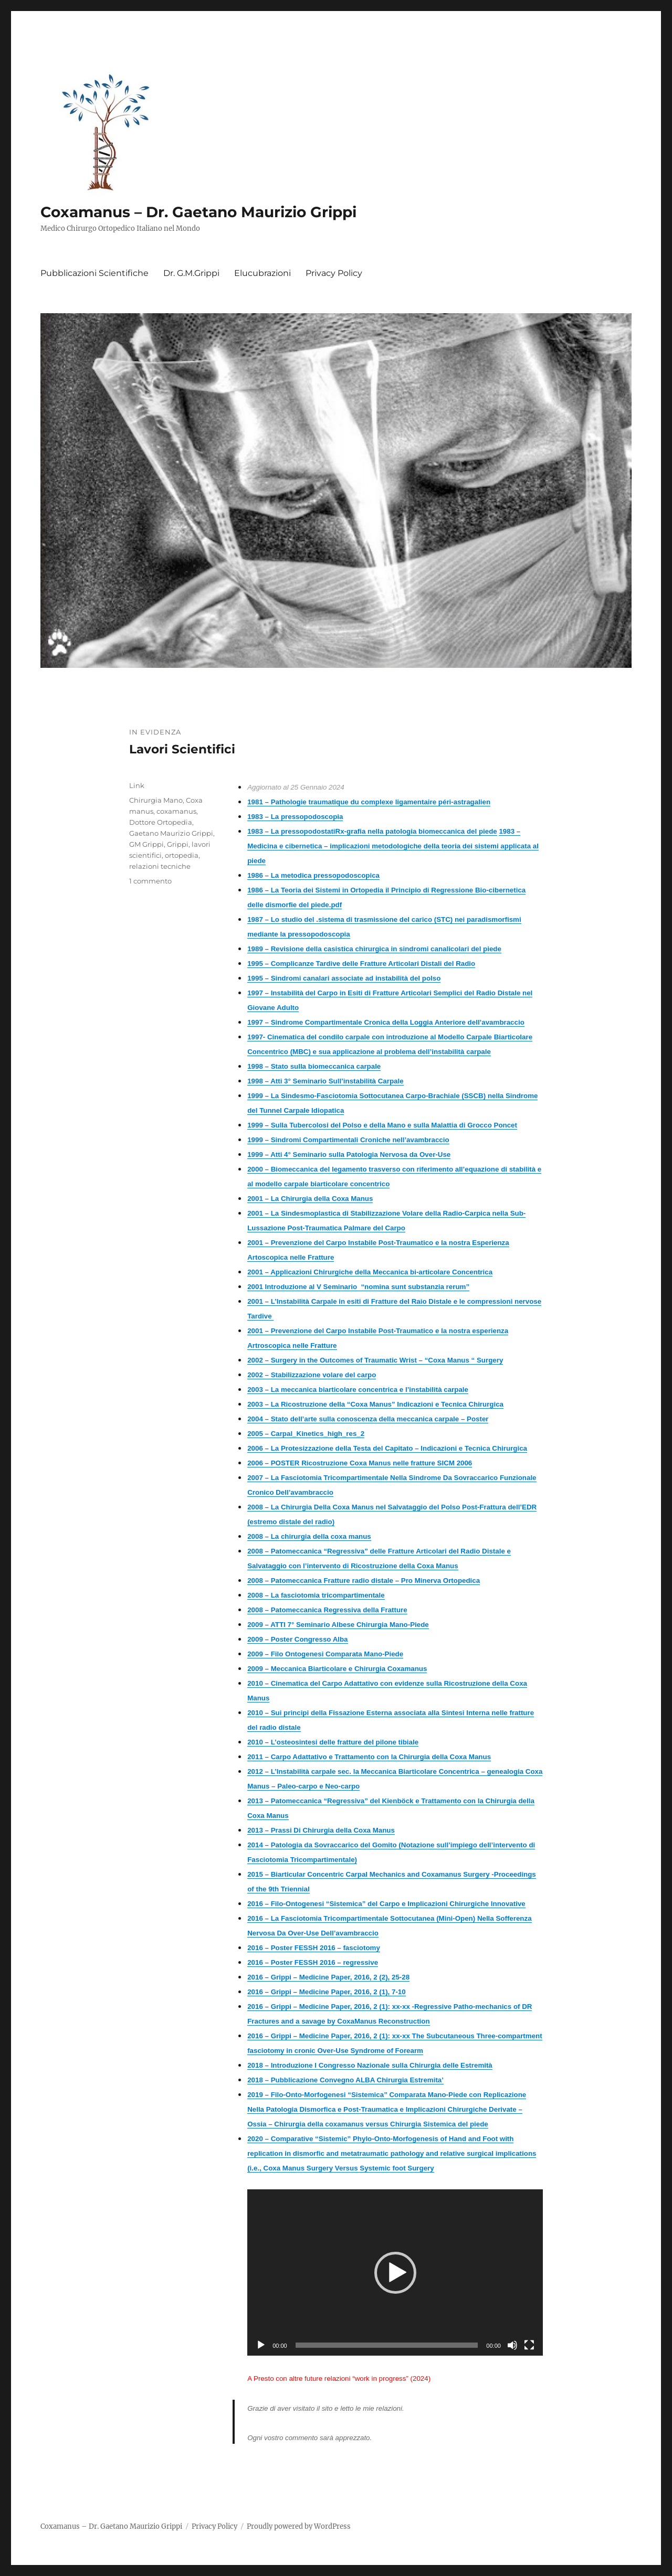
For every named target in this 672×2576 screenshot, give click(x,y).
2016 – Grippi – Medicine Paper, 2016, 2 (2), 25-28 (328, 1977)
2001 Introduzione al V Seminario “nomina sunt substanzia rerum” (358, 1287)
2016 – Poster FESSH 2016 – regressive (312, 1962)
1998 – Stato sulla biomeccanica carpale (314, 1066)
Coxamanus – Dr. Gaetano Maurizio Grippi (198, 212)
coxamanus (176, 811)
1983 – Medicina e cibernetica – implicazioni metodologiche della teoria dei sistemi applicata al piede (393, 846)
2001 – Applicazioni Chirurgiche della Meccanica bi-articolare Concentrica (369, 1272)
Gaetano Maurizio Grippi (171, 833)
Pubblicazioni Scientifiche (94, 273)
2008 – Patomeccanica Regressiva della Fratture (327, 1610)
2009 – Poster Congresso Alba (297, 1639)
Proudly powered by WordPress (299, 2526)
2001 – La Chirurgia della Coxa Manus (310, 1198)
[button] (395, 2273)
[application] (395, 2272)
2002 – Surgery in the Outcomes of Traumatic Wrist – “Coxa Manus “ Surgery (375, 1360)
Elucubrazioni (262, 273)
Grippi (177, 844)
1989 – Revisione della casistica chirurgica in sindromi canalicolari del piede (374, 949)
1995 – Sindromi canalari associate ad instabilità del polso (343, 978)
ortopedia (181, 855)
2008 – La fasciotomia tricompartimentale (315, 1595)
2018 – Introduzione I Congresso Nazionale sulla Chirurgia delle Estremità (369, 2065)
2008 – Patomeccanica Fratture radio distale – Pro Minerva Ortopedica (363, 1580)
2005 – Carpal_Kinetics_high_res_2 (305, 1434)
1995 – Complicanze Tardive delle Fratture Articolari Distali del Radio (361, 963)
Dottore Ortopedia (160, 822)
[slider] (387, 2345)
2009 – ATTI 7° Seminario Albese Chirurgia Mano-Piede (338, 1624)
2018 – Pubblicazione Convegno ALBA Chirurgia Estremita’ (345, 2080)
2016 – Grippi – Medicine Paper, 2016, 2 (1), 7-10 (326, 1992)
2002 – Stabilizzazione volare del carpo (311, 1375)
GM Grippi (146, 844)
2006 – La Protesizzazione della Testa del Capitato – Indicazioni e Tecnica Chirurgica (387, 1448)
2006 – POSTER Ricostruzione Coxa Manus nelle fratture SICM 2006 (359, 1463)
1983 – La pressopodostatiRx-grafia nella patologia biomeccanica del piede (372, 831)
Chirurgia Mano (156, 800)
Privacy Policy (334, 273)
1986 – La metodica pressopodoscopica (313, 875)
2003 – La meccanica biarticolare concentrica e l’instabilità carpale (357, 1389)
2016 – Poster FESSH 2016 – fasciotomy (313, 1948)
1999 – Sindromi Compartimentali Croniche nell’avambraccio (348, 1140)
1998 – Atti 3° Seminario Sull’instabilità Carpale (325, 1081)
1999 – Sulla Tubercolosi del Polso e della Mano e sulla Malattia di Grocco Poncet (382, 1125)
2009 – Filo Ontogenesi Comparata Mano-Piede (325, 1654)
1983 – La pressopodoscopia (295, 817)
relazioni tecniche (160, 866)
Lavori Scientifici (182, 749)
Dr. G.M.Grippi (191, 273)
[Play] (261, 2345)
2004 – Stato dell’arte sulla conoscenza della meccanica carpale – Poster (367, 1419)
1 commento (150, 881)
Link (136, 785)
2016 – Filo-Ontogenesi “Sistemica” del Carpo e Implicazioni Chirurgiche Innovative (386, 1904)
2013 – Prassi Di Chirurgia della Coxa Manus (321, 1830)
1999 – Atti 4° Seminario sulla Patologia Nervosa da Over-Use (348, 1154)
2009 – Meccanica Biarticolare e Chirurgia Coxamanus (337, 1669)
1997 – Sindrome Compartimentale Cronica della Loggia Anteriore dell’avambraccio (385, 1022)
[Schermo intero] (529, 2345)
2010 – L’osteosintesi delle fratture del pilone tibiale (332, 1742)
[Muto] (512, 2345)
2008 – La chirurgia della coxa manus (309, 1536)
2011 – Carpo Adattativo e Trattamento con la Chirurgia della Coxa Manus (369, 1757)
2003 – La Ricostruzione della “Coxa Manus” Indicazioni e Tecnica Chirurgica (375, 1404)
